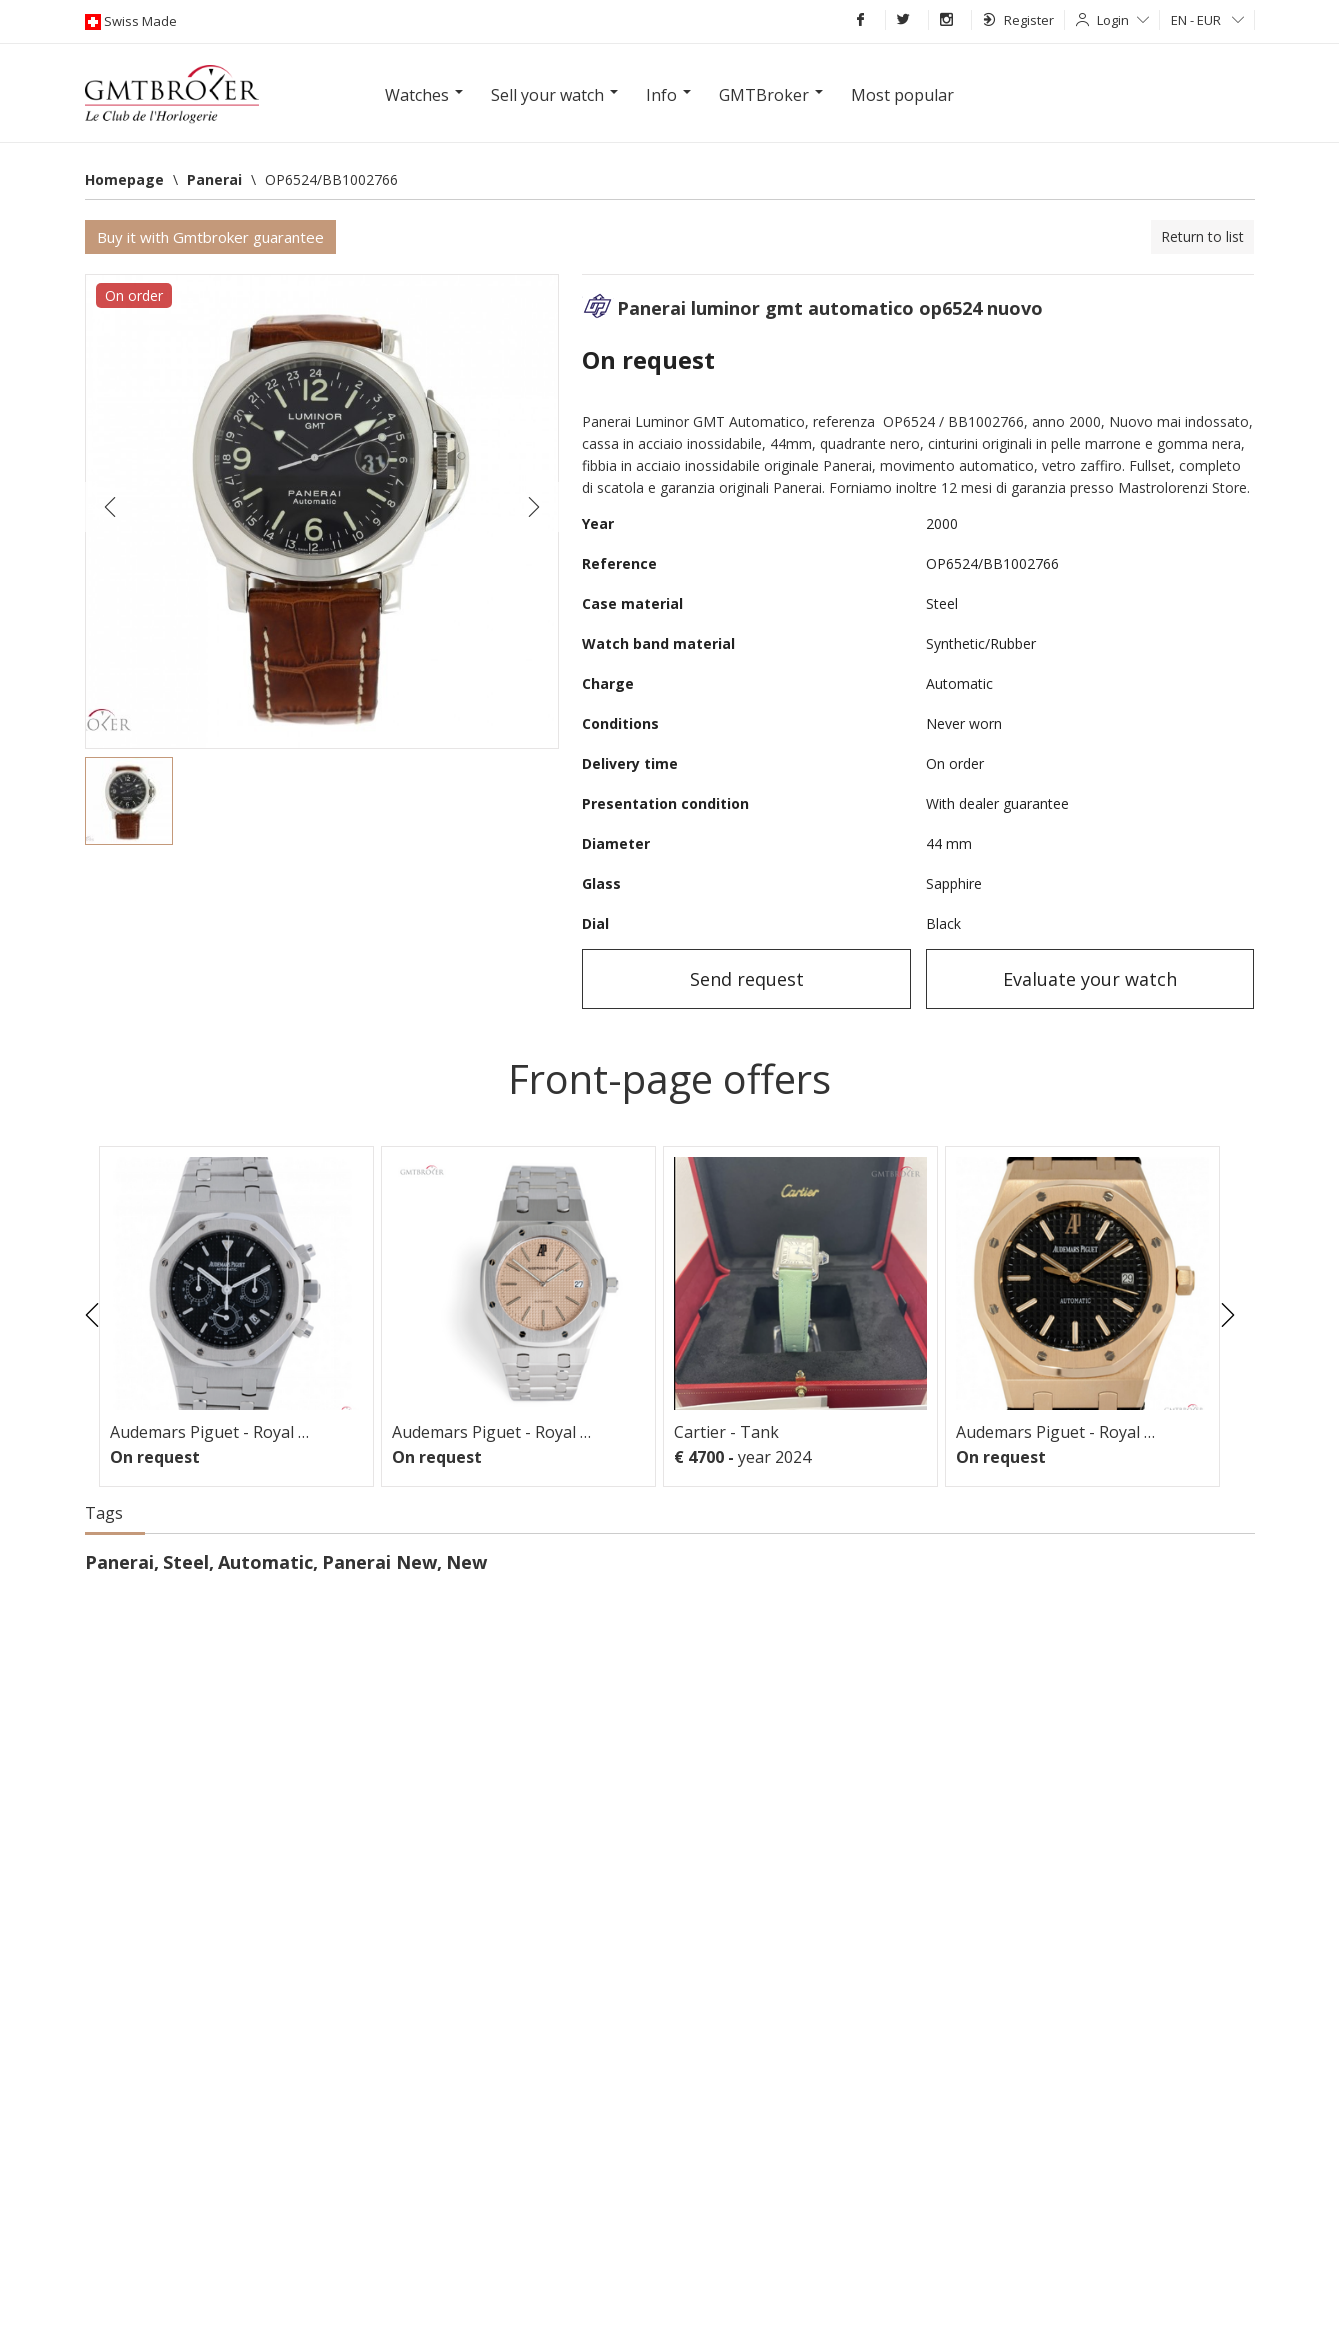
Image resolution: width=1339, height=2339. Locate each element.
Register (1018, 20)
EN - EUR (1207, 20)
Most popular (902, 95)
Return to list (1202, 236)
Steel (186, 1562)
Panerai (119, 1562)
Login (1123, 20)
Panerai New (379, 1562)
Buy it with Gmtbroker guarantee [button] (210, 237)
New (466, 1562)
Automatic (265, 1562)
